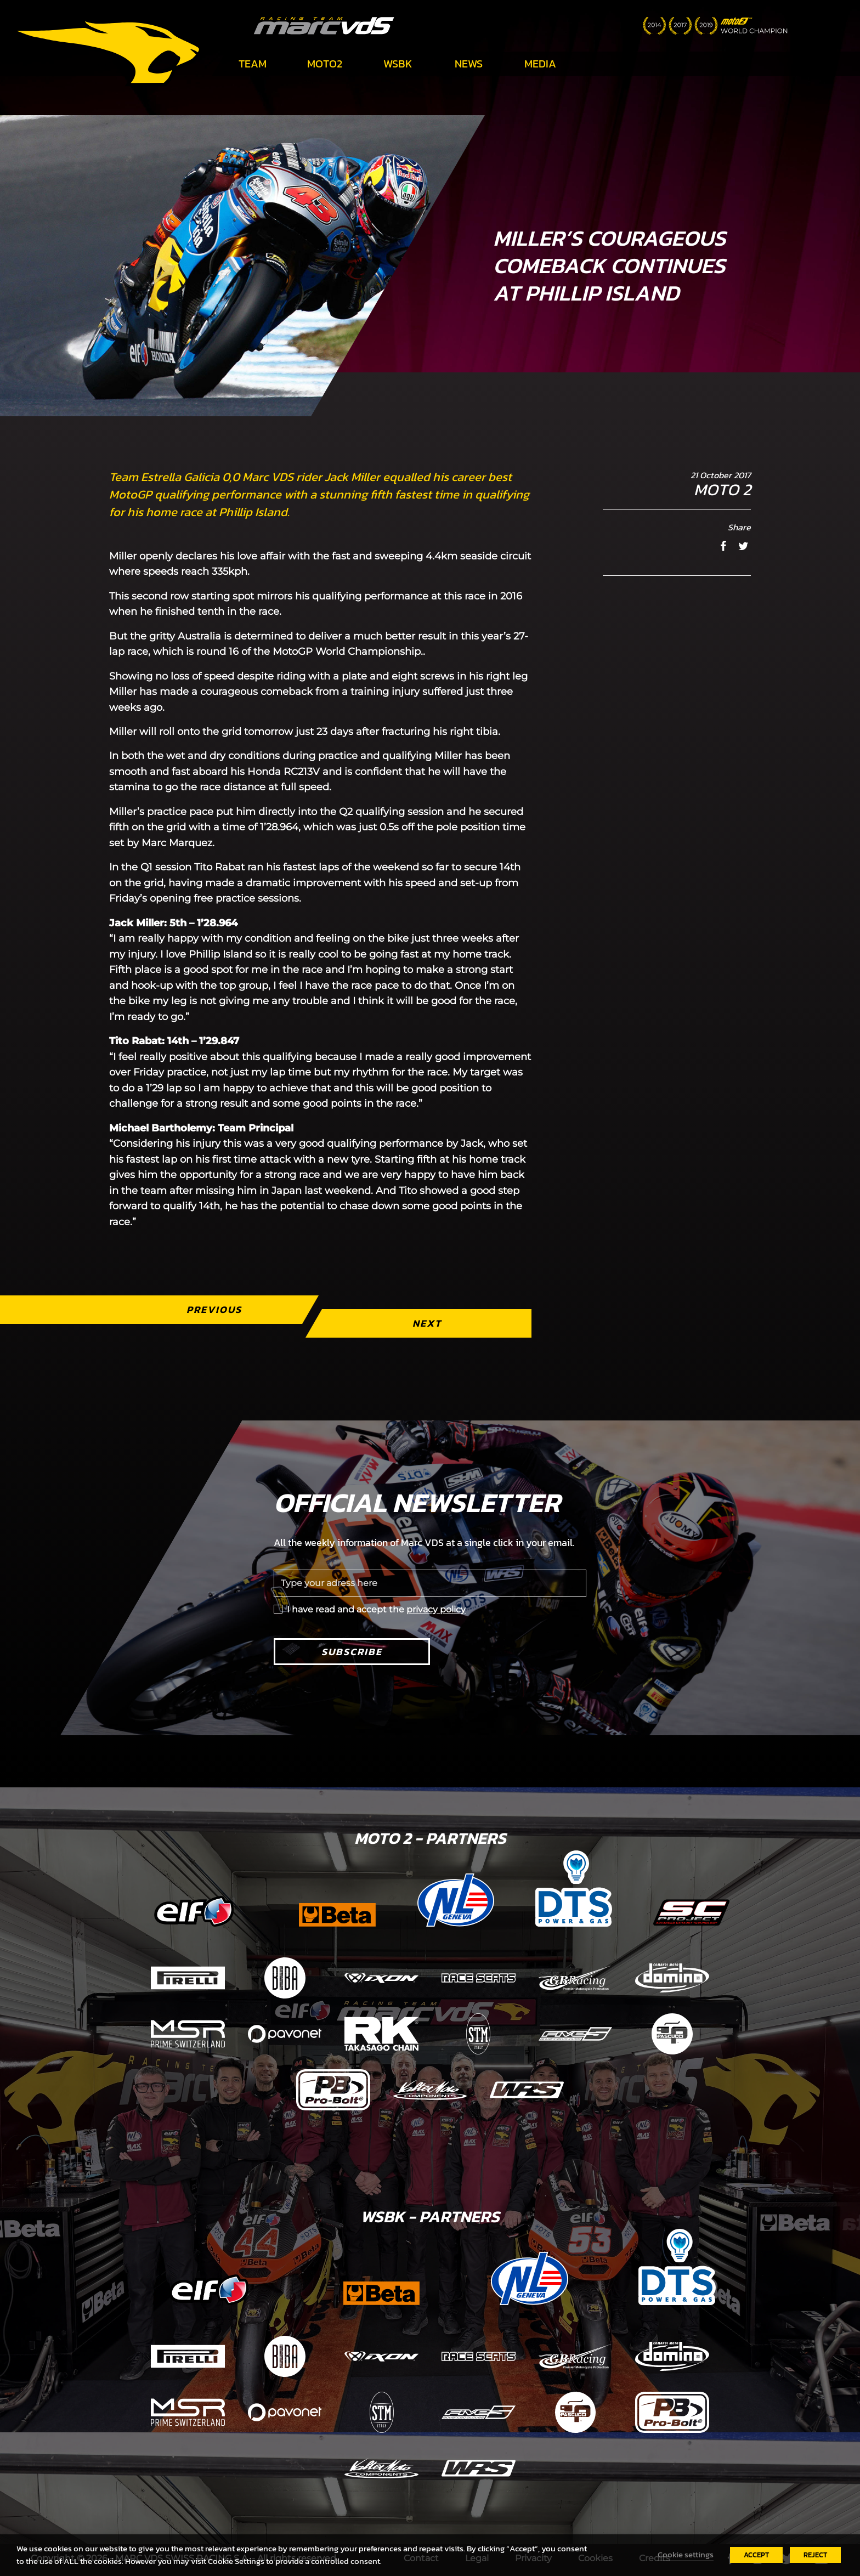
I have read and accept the (376, 1609)
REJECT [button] (815, 2555)
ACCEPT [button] (756, 2555)
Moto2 (324, 63)
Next (427, 1323)
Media (540, 63)
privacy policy (436, 1609)
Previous (214, 1309)
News (469, 63)
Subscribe (351, 1651)
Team (253, 63)
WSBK (397, 63)
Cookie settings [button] (686, 2555)
